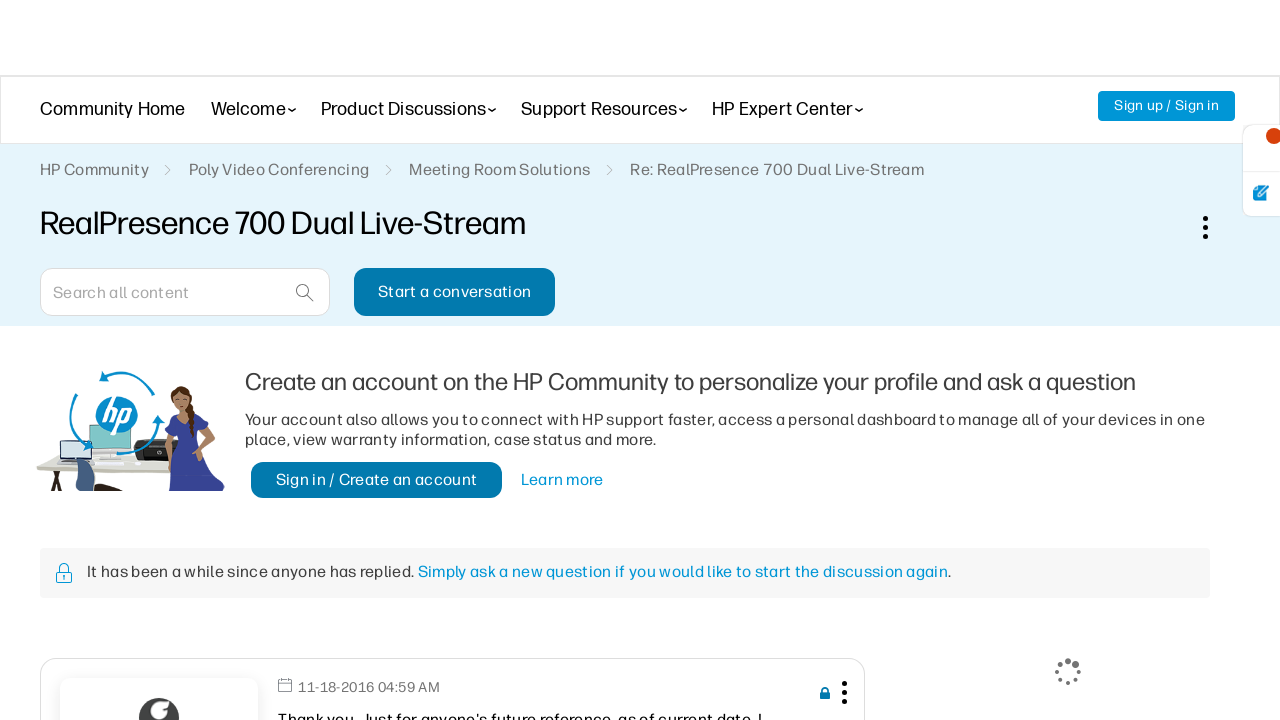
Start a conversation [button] (454, 291)
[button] (842, 696)
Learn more (562, 479)
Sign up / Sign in (1166, 105)
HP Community (94, 169)
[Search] (185, 292)
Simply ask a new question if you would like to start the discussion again (683, 571)
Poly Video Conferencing (279, 169)
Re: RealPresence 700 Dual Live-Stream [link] (777, 169)
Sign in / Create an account (377, 479)
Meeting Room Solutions (499, 169)
